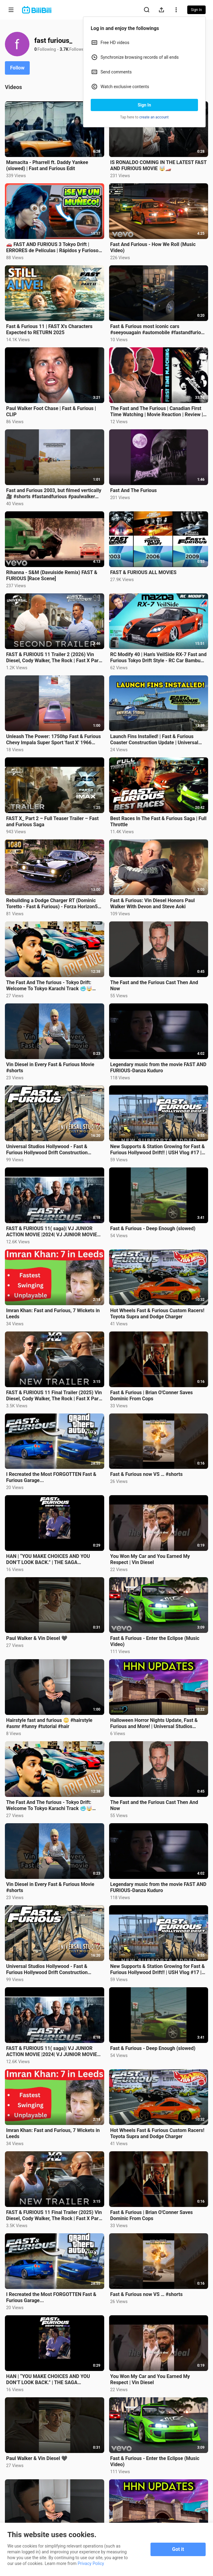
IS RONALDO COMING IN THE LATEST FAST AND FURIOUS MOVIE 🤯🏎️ (158, 165)
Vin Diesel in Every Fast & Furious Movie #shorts (50, 1067)
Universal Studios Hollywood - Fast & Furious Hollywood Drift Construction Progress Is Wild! (47, 1150)
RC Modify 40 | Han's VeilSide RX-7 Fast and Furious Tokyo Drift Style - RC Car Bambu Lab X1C (158, 657)
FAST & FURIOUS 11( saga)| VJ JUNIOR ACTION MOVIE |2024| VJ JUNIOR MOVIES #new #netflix (53, 1232)
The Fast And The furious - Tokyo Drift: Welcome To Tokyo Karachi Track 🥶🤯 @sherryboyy (49, 986)
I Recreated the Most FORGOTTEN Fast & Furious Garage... (51, 1477)
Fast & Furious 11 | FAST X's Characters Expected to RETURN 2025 (49, 329)
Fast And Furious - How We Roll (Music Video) (153, 247)
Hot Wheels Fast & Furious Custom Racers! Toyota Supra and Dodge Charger (157, 1314)
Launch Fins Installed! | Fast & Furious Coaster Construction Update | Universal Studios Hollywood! (154, 740)
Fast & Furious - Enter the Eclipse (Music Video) (155, 1641)
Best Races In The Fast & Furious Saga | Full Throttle (158, 821)
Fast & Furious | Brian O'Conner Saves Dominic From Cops (151, 1396)
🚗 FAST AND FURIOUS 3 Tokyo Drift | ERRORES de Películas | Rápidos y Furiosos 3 (53, 247)
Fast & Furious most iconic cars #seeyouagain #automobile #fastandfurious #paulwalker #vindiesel (158, 329)
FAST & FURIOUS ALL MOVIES (143, 572)
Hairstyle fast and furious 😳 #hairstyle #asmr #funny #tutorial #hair (49, 1723)
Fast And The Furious (133, 490)
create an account (154, 117)
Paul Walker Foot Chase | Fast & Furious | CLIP (51, 411)
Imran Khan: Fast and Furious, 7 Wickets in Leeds (53, 1314)
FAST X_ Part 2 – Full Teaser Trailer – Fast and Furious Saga (52, 821)
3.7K (64, 49)
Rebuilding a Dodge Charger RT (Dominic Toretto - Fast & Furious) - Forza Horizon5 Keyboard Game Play (52, 904)
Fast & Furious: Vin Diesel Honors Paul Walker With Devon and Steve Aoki (152, 903)
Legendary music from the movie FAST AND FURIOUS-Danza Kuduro (158, 1067)
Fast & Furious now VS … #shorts (146, 1474)
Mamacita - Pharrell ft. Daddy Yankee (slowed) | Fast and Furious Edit (47, 165)
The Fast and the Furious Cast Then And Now (154, 985)
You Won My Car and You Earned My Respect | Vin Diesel (150, 1559)
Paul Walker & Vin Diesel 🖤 (36, 1638)
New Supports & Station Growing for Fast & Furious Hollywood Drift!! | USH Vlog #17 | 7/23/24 (157, 1150)
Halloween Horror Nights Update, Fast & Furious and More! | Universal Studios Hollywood (154, 1723)
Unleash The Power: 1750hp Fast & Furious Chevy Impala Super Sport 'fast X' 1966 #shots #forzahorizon (53, 740)
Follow (17, 68)
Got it (178, 2549)
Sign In (144, 105)
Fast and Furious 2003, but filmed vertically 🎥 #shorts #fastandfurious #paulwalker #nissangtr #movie (53, 493)
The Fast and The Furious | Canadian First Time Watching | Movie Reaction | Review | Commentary (156, 411)
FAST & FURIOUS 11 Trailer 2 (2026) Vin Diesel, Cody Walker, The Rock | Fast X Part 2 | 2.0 (53, 657)
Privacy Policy (91, 2563)
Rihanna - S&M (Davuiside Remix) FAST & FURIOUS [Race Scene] (51, 575)
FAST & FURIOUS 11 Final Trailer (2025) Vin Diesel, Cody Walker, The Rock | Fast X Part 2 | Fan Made (54, 1396)
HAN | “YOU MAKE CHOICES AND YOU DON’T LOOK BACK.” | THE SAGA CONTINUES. (48, 1559)
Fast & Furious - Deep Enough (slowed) (153, 1228)
